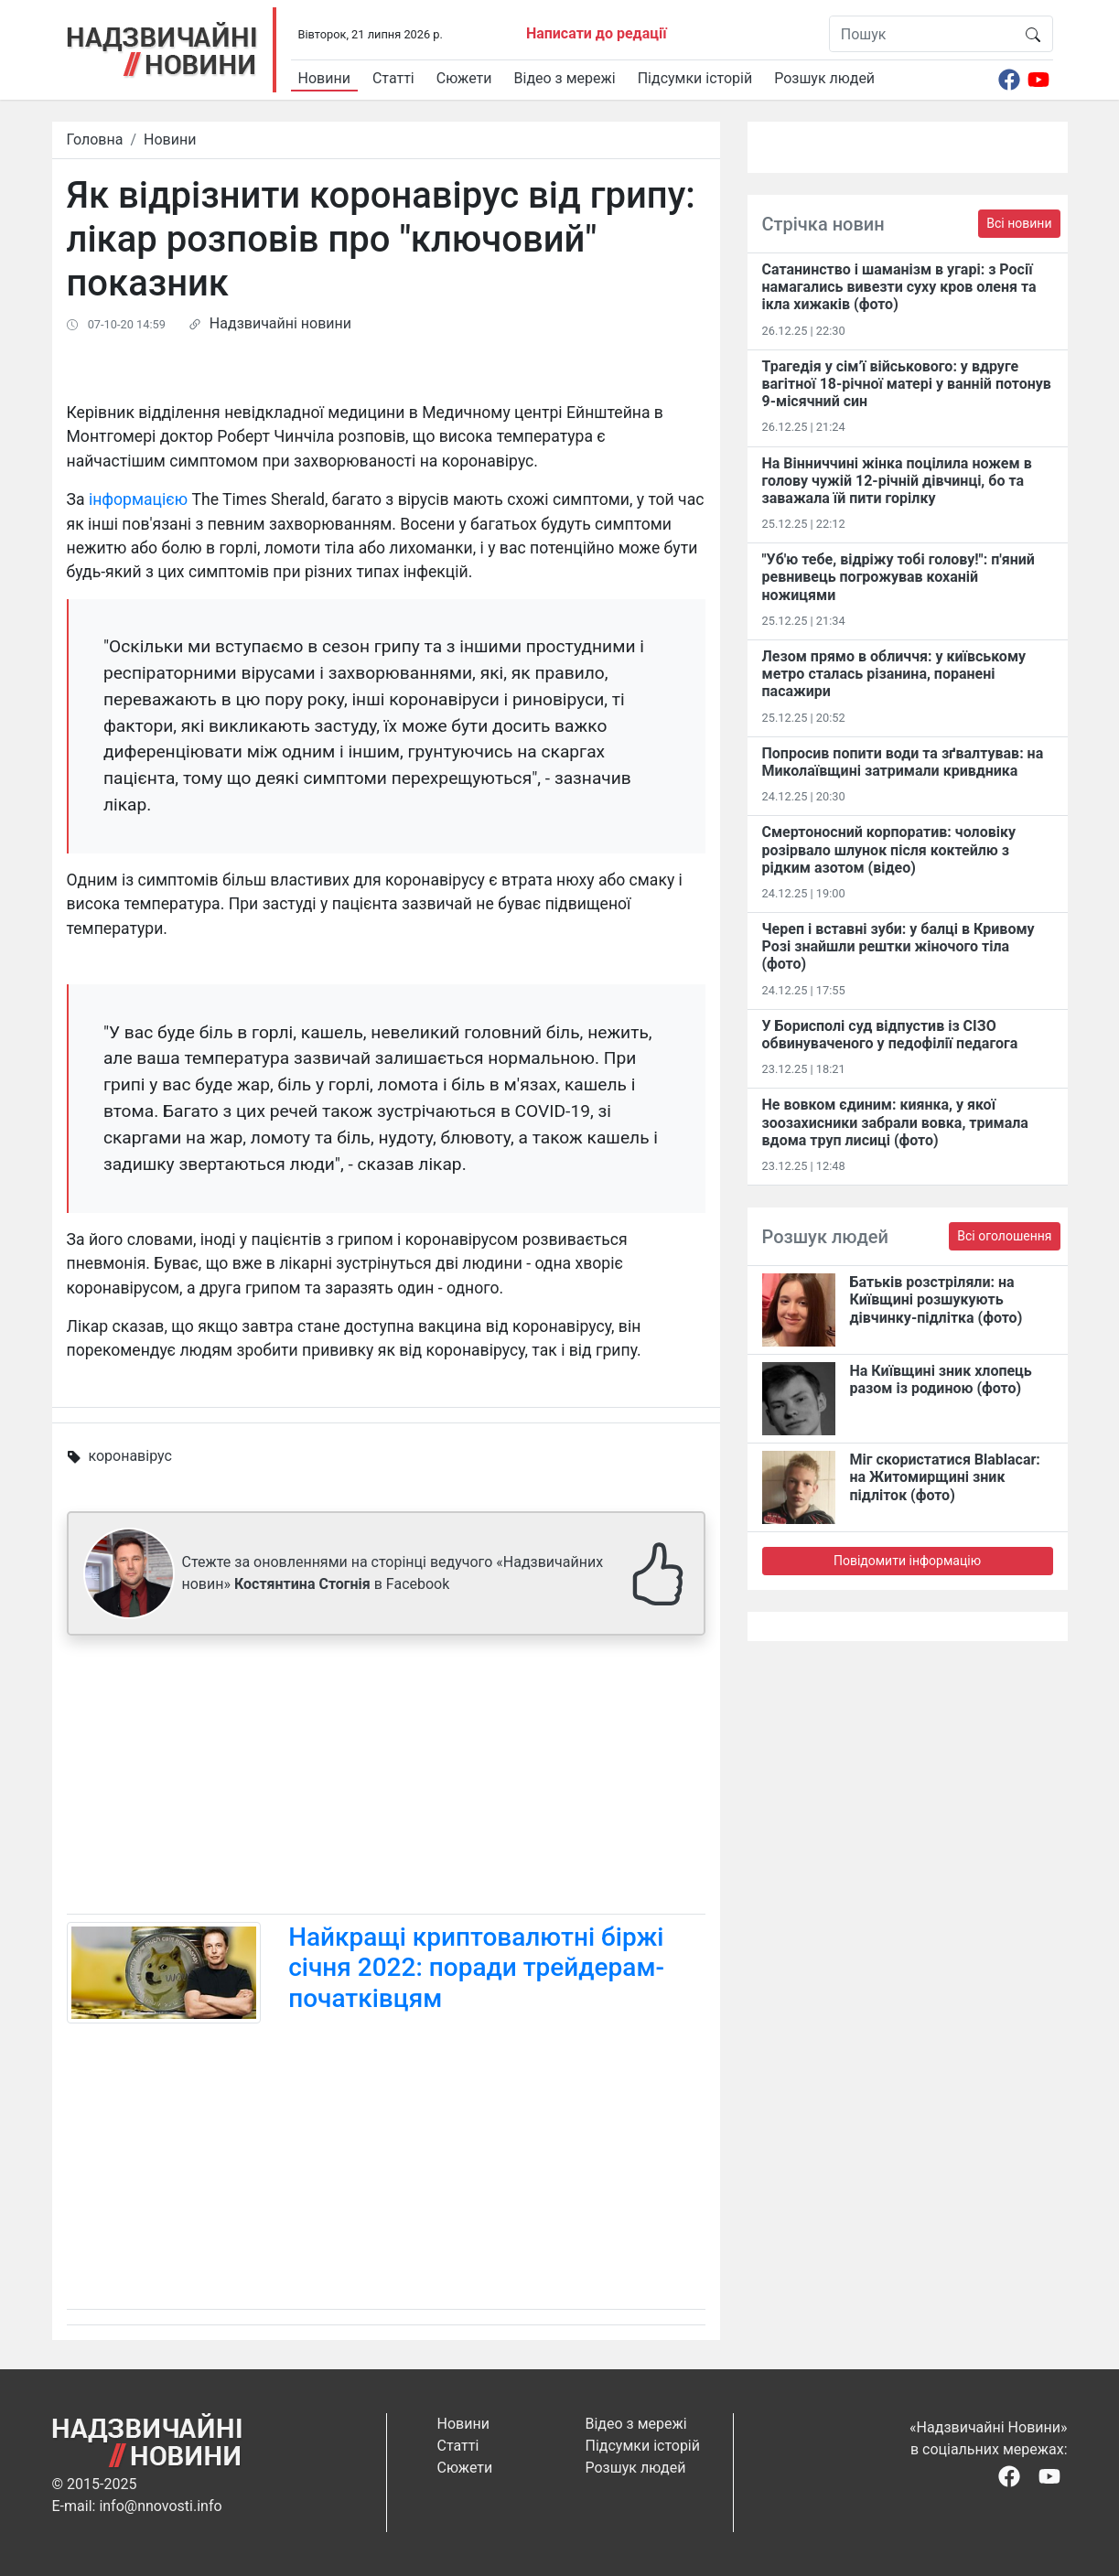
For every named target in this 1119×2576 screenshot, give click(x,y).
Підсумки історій (695, 78)
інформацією (138, 499)
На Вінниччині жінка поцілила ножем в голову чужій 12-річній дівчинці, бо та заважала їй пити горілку (897, 481)
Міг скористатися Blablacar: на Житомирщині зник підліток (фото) (945, 1477)
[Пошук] (922, 33)
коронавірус (129, 1456)
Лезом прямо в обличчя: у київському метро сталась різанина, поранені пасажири (894, 674)
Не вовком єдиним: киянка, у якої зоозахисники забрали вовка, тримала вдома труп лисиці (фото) (895, 1122)
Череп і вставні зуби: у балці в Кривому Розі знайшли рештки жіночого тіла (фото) (898, 946)
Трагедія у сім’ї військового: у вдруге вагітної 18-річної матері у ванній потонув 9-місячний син (906, 384)
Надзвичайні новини (280, 323)
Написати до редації (596, 33)
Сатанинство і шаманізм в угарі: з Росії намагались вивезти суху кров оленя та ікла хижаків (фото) (899, 287)
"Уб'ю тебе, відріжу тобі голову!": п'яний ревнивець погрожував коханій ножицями (898, 577)
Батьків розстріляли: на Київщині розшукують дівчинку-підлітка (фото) (936, 1299)
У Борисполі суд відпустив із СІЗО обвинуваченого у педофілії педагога (890, 1034)
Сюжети (464, 78)
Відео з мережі (565, 78)
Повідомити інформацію (907, 1560)
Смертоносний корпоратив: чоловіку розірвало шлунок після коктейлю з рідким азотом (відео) (889, 849)
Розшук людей (824, 78)
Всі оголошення (1004, 1236)
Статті (393, 78)
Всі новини (1018, 223)
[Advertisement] (386, 1778)
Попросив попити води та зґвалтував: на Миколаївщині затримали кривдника (903, 762)
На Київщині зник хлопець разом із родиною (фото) (941, 1379)
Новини (324, 78)
